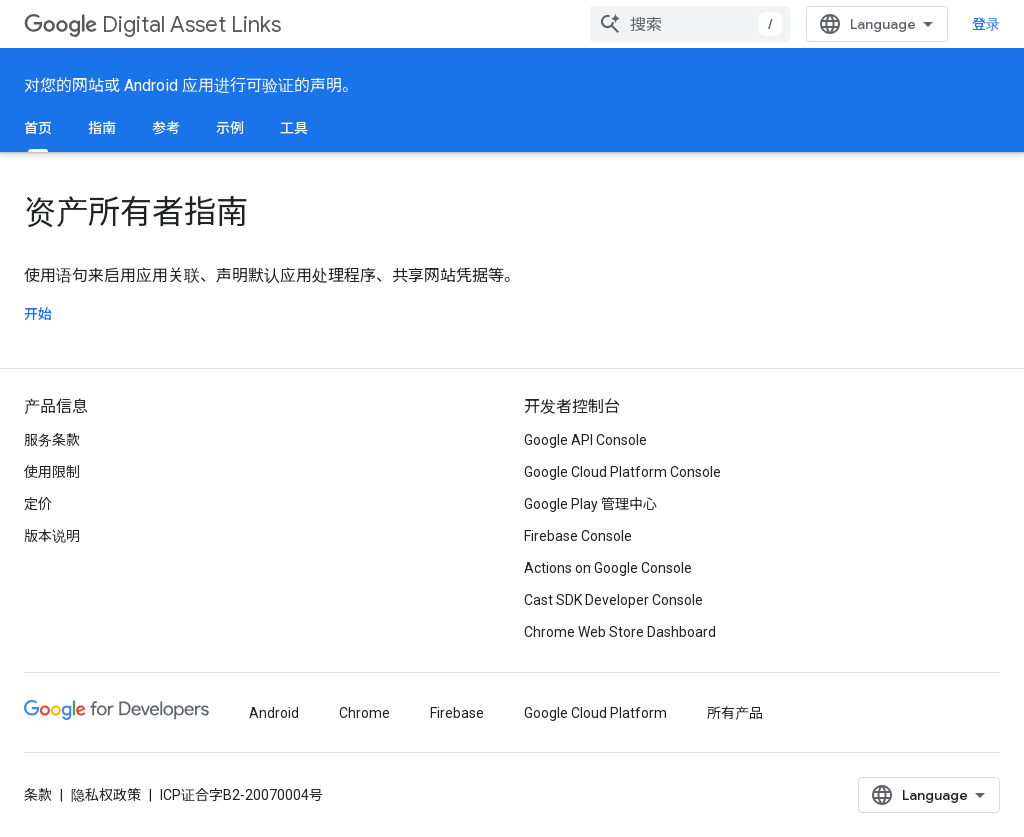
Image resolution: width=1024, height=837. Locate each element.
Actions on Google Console (608, 568)
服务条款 (52, 440)
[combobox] (690, 24)
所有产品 (735, 713)
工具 (294, 128)
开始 (38, 314)
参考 (166, 128)
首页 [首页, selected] (38, 128)
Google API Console (585, 440)
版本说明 (52, 536)
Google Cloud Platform (595, 713)
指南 (102, 128)
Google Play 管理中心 (590, 504)
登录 (986, 24)
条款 (38, 795)
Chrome (364, 713)
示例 (230, 128)
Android (274, 713)
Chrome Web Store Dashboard (620, 632)
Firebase (457, 713)
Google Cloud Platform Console (622, 472)
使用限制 (52, 472)
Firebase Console (578, 536)
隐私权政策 (106, 795)
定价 (38, 504)
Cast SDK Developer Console (613, 600)
